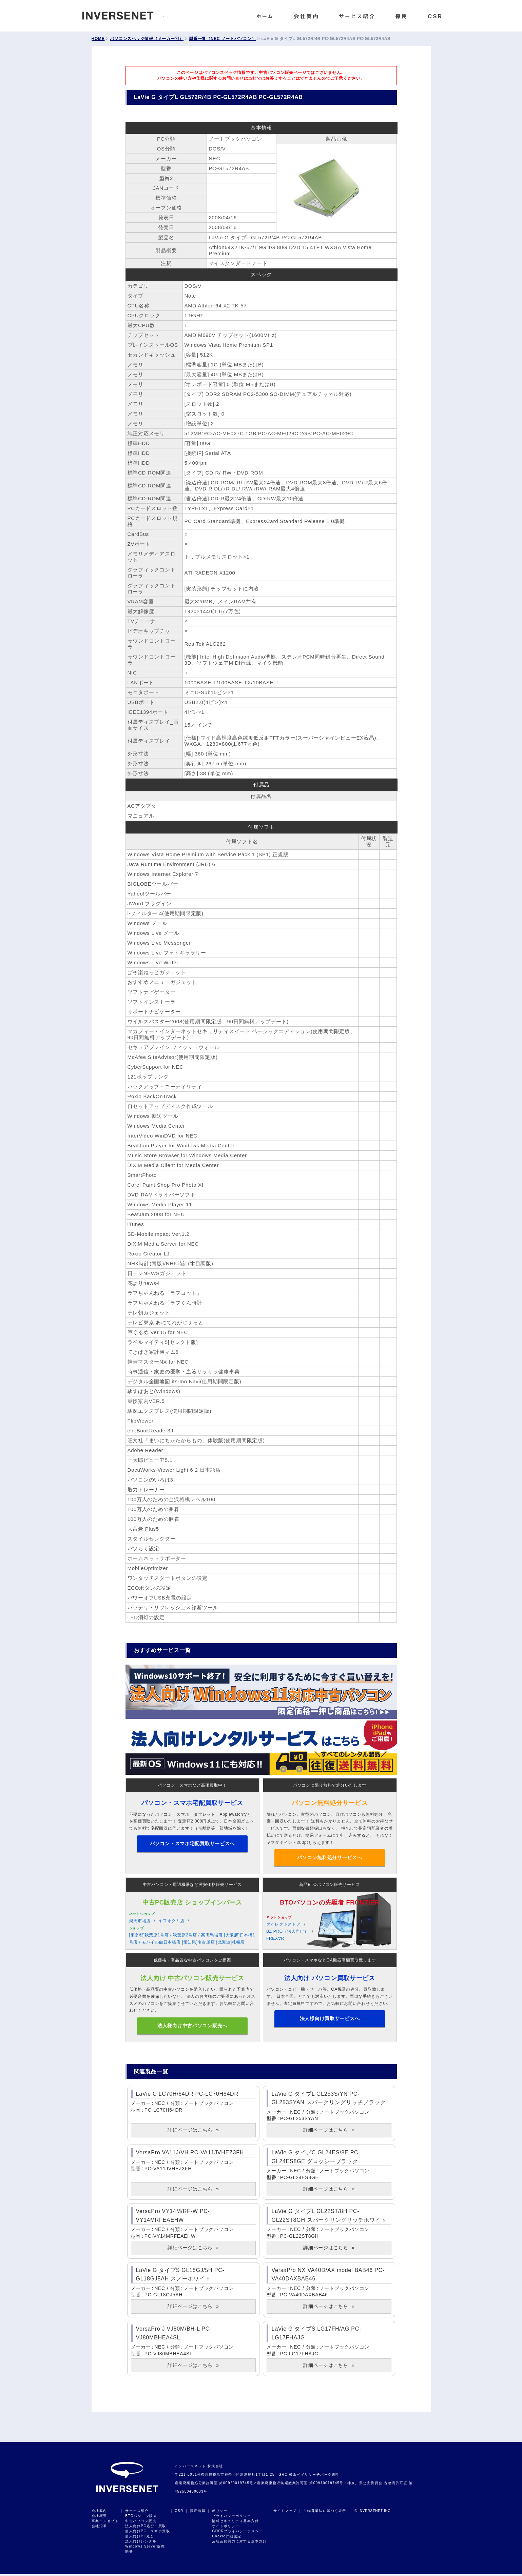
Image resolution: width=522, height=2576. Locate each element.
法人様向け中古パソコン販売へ (192, 2027)
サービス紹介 (137, 2512)
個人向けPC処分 (139, 2538)
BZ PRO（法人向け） (287, 1932)
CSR (179, 2512)
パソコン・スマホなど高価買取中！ (192, 1785)
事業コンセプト (105, 2522)
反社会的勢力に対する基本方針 (239, 2543)
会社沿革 (99, 2528)
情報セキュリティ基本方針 (235, 2522)
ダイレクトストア (283, 1925)
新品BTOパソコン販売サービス (329, 1885)
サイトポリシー (225, 2528)
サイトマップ (285, 2512)
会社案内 (99, 2512)
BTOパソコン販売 (141, 2517)
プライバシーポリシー (231, 2517)
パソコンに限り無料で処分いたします (330, 1785)
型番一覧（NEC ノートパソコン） (222, 38)
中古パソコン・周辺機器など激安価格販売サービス (192, 1885)
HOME (98, 38)
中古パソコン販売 (140, 2522)
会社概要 (99, 2517)
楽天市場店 (140, 1921)
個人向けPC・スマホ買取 (147, 2533)
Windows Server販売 (145, 2548)
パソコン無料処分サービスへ (329, 1858)
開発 (129, 2553)
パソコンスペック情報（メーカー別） (146, 38)
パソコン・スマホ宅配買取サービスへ (192, 1844)
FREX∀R (275, 1939)
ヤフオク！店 (172, 1921)
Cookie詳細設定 (226, 2538)
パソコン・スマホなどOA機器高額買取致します (329, 1961)
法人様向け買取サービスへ (329, 2027)
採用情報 (198, 2512)
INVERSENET (122, 14)
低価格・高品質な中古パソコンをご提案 (192, 1961)
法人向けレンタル (140, 2543)
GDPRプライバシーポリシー (237, 2533)
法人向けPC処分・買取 (145, 2528)
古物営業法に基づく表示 (324, 2512)
